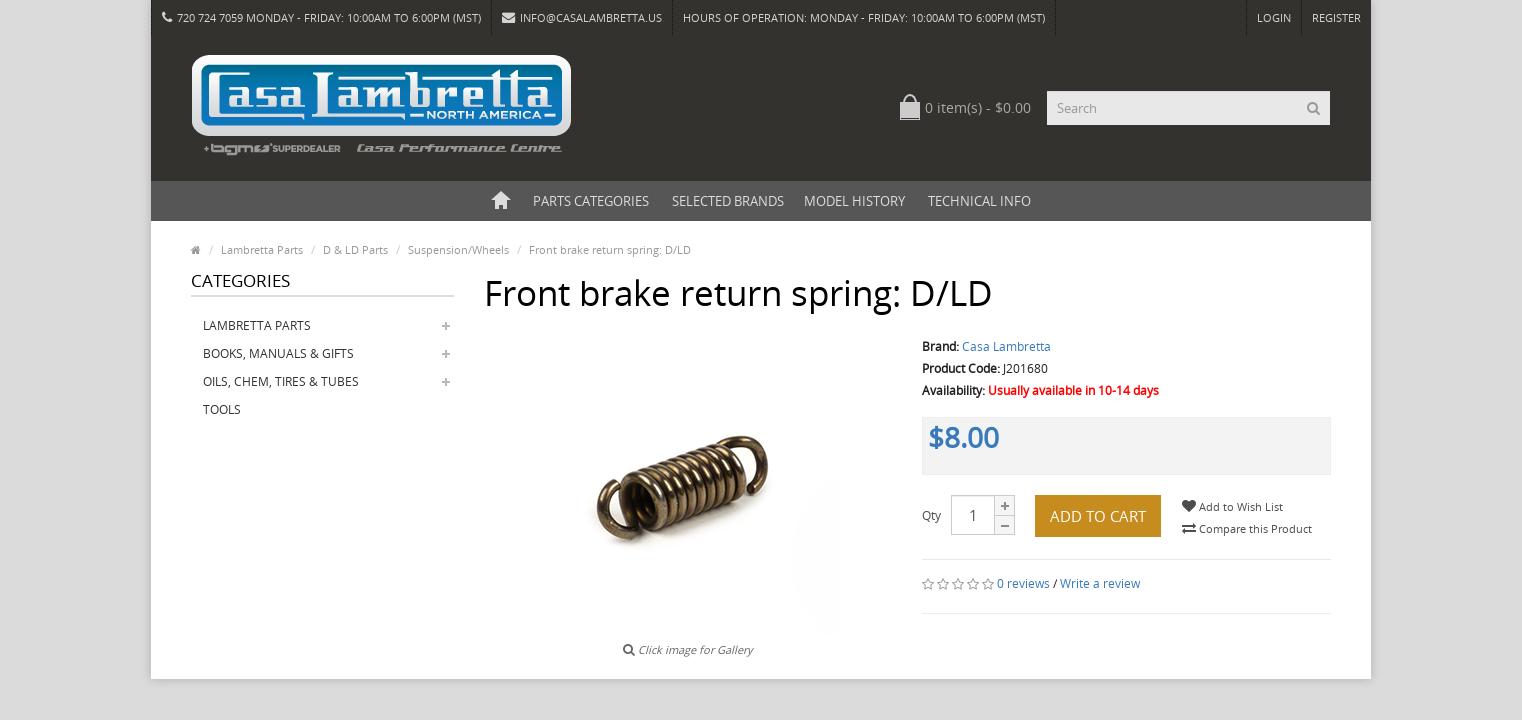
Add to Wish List (1232, 506)
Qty (931, 515)
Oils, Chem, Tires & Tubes (281, 381)
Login (1274, 17)
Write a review (1100, 583)
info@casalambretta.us (582, 17)
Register (1336, 17)
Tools (222, 409)
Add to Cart (1098, 516)
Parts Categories (591, 201)
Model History (854, 201)
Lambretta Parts (257, 325)
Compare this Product (1247, 528)
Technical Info (979, 201)
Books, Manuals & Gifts (278, 353)
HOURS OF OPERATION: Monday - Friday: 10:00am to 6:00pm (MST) (864, 17)
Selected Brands (728, 201)
